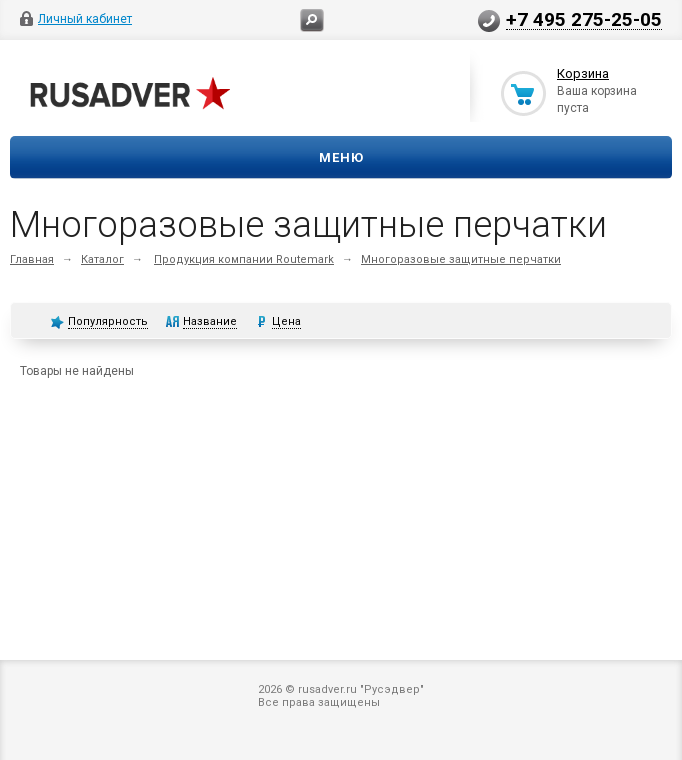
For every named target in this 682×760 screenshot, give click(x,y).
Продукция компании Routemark (244, 259)
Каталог (102, 259)
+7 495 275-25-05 (584, 19)
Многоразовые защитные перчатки (461, 259)
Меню (341, 157)
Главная (32, 259)
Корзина (583, 73)
